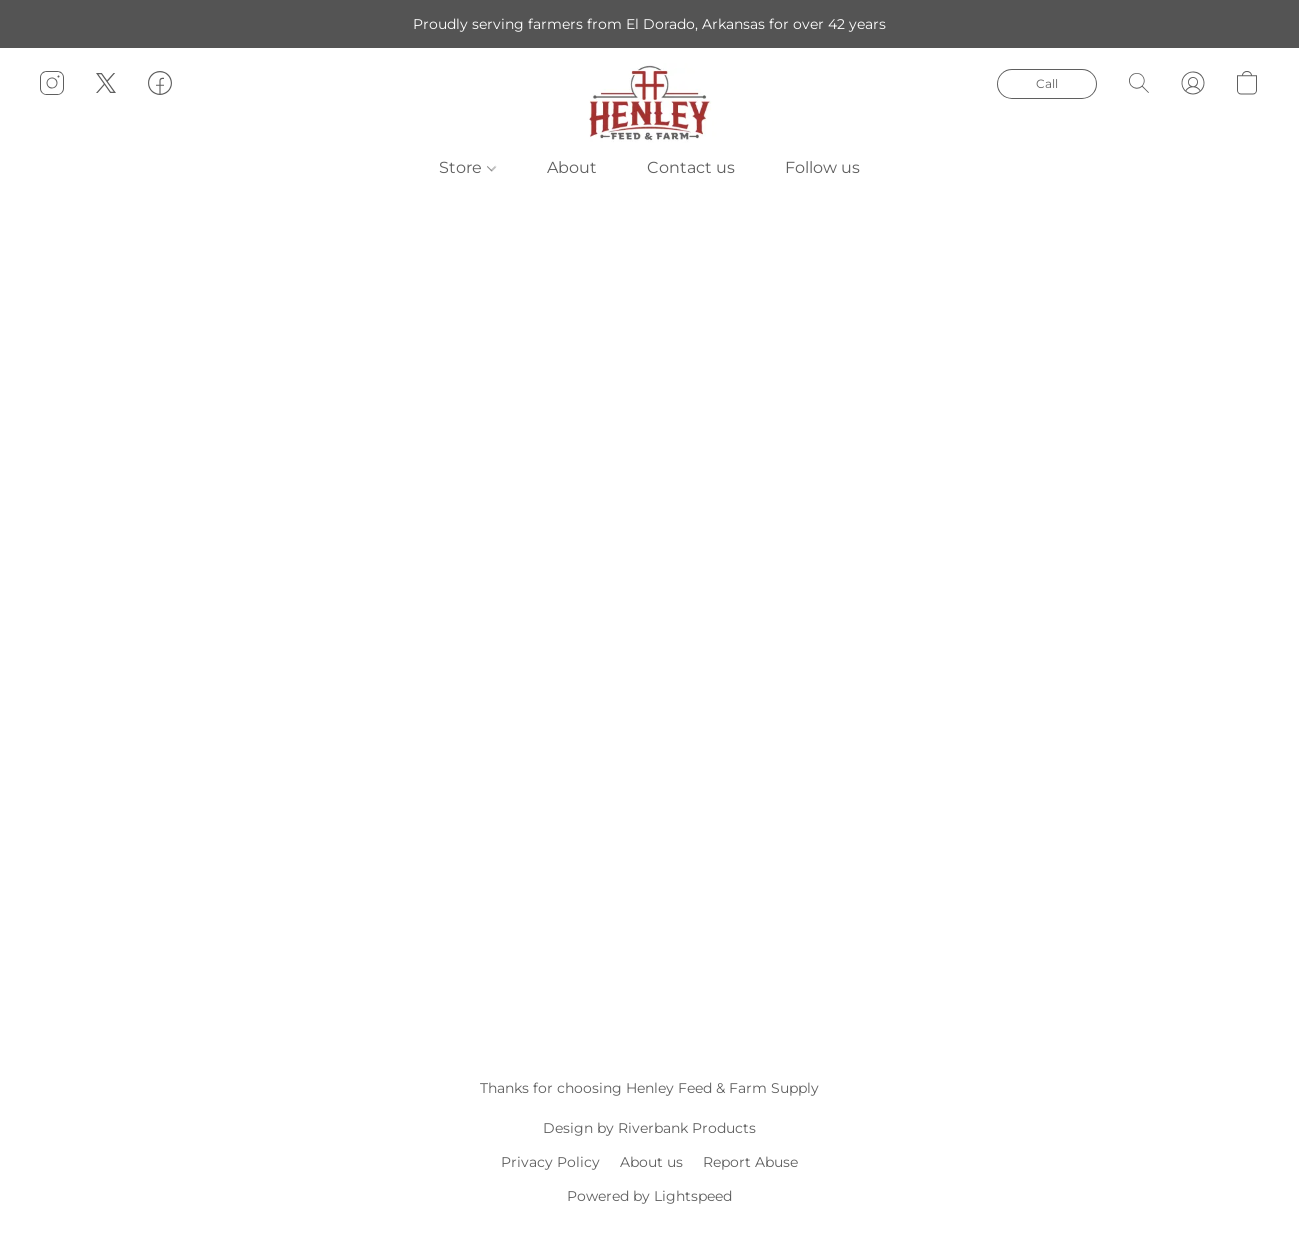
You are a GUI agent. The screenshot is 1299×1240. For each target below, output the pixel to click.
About (572, 167)
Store (467, 167)
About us (651, 1162)
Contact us (691, 167)
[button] (649, 103)
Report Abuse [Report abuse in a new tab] (750, 1162)
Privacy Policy (550, 1162)
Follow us (822, 167)
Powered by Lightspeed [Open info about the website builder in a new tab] (649, 1196)
